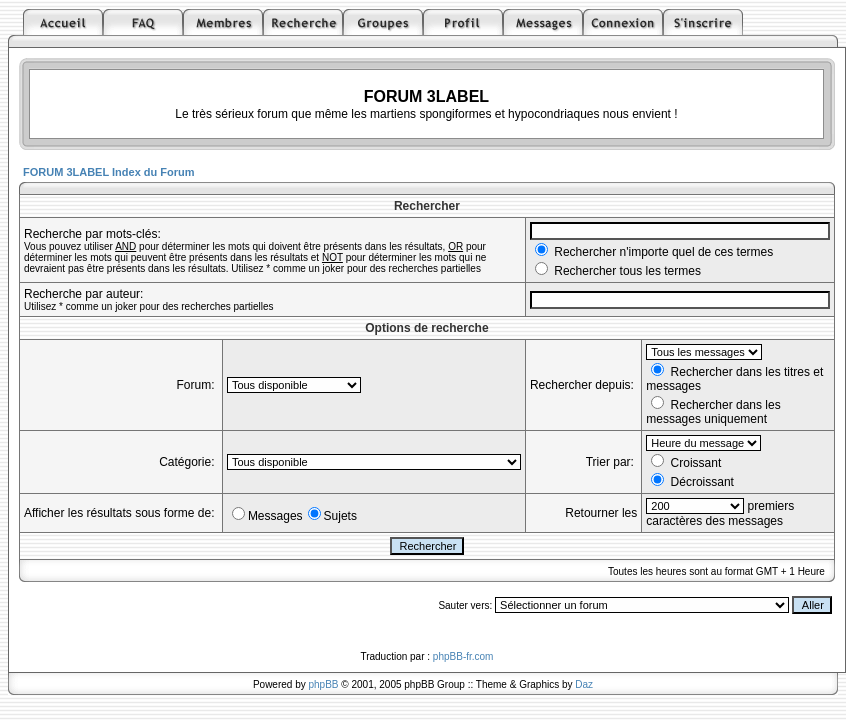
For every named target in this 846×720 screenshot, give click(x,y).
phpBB (324, 684)
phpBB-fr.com (463, 656)
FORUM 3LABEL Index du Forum (109, 172)
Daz (584, 684)
